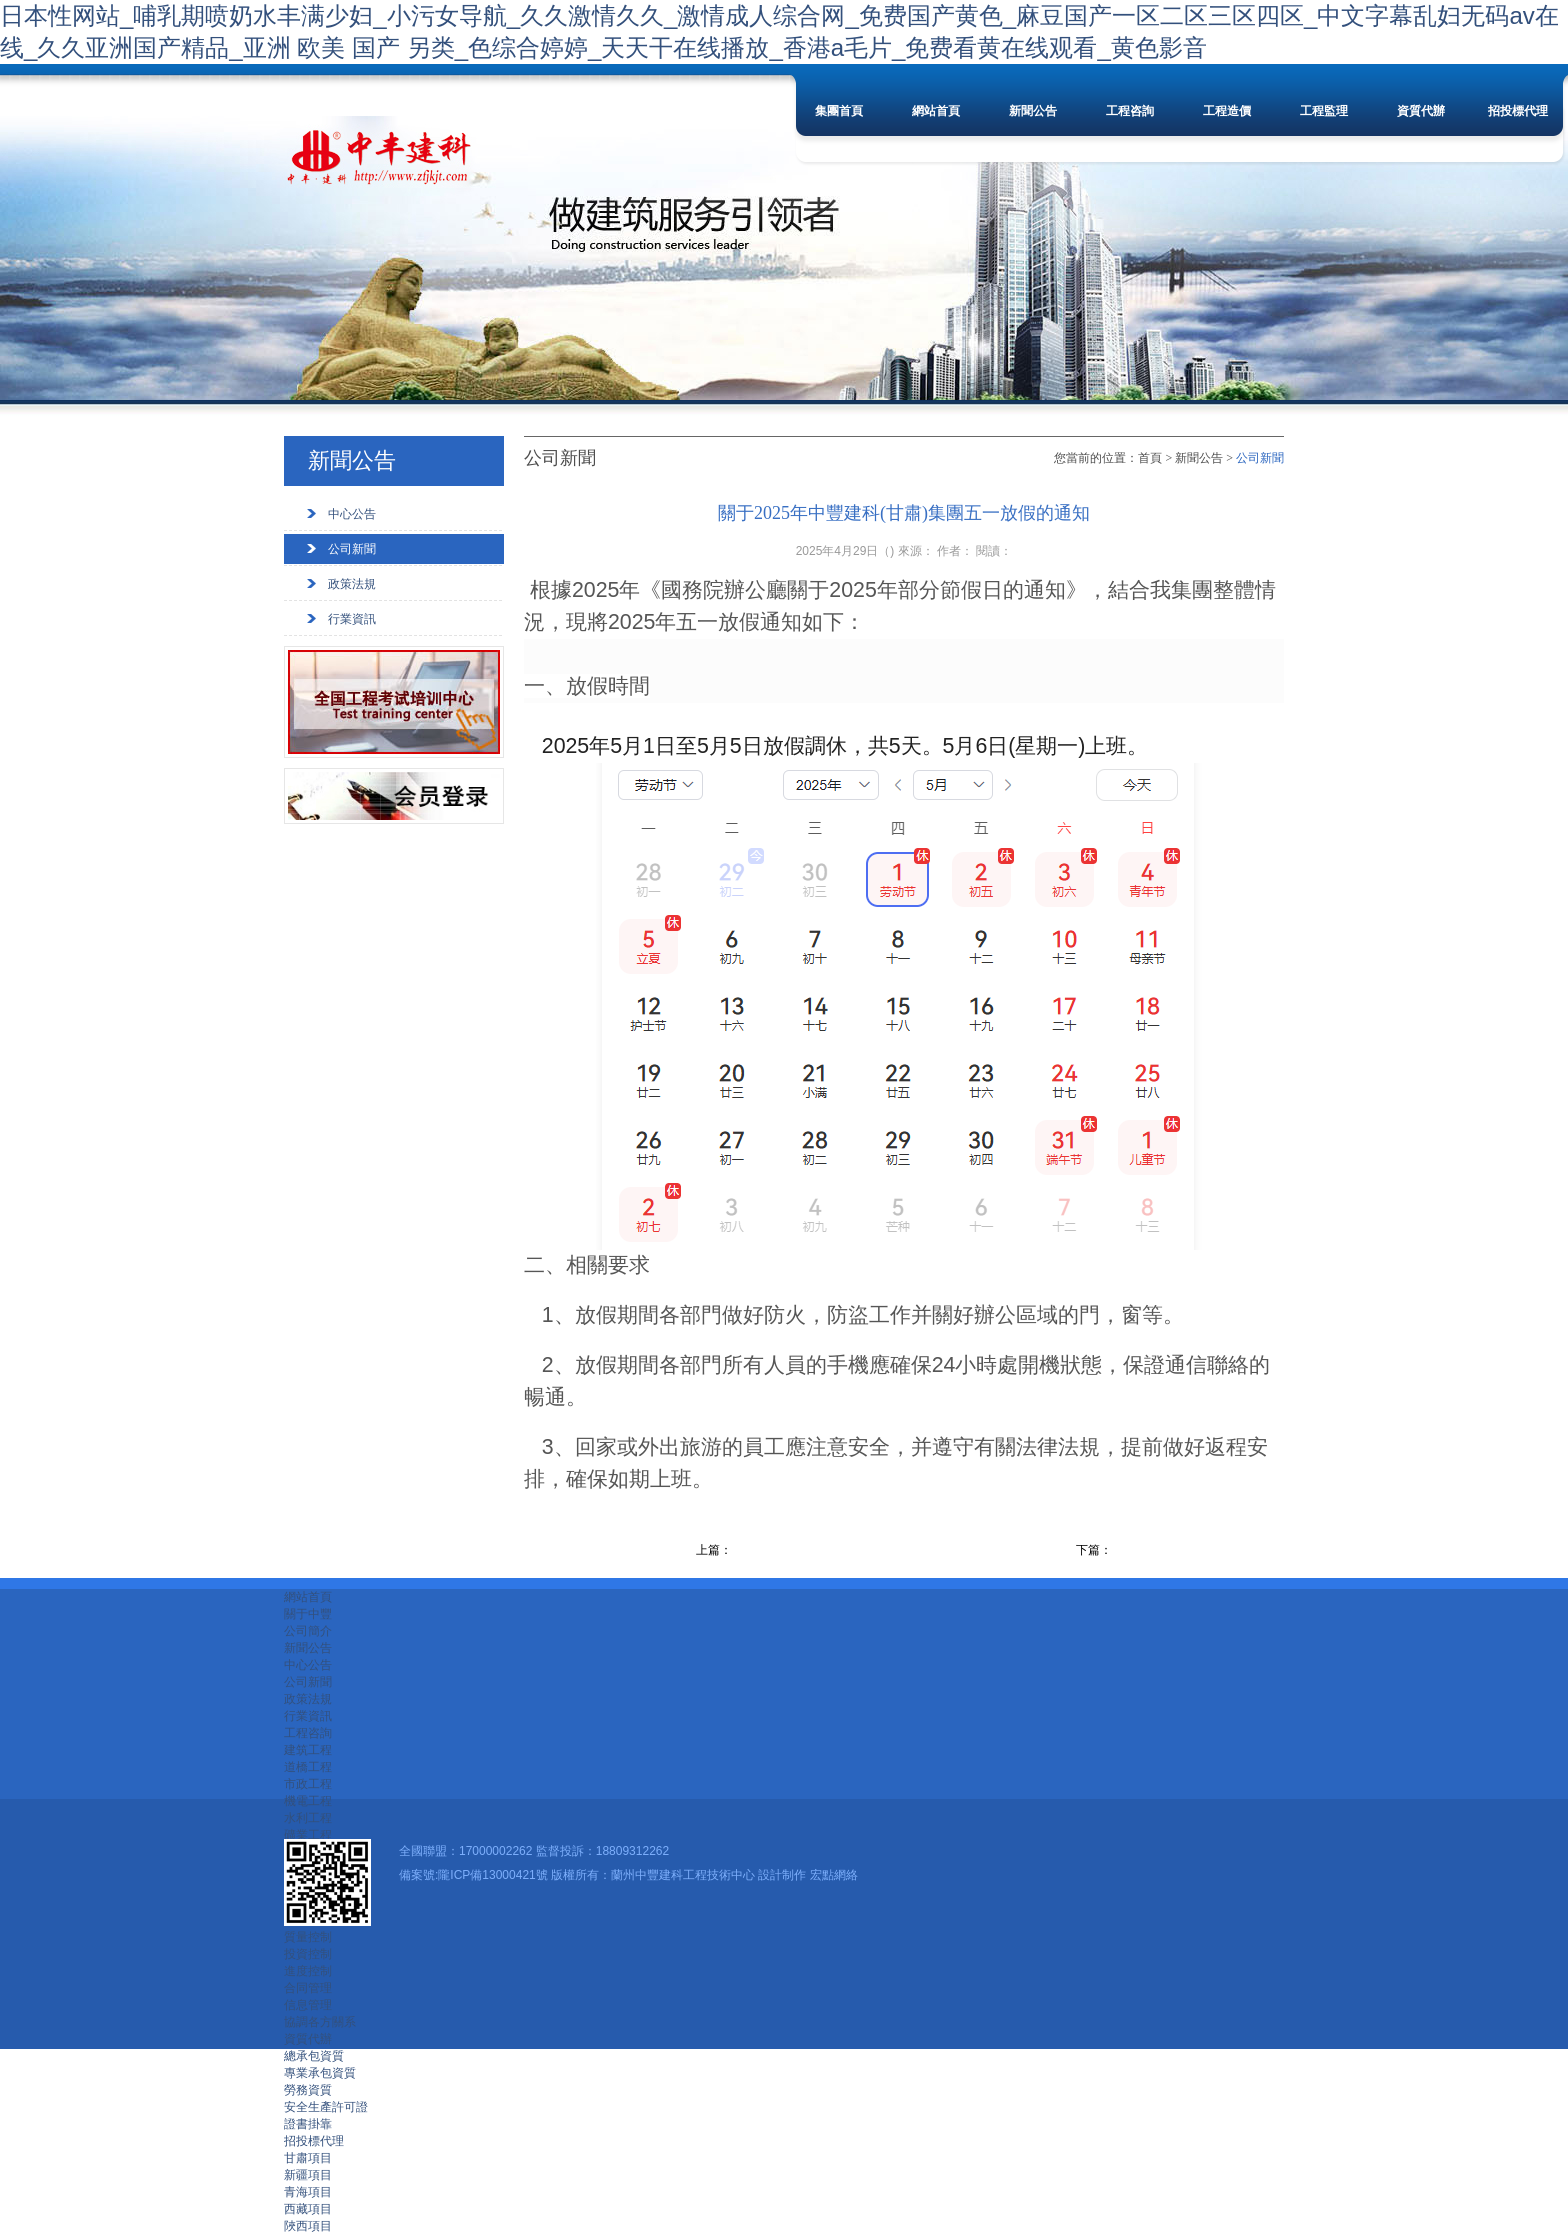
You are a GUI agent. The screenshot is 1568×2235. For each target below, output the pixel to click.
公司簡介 (308, 1631)
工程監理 (1324, 111)
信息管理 (308, 2005)
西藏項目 (308, 2209)
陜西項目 (308, 2226)
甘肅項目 (308, 2158)
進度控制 (308, 1971)
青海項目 (308, 2192)
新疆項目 (308, 2175)
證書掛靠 (308, 2124)
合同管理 (308, 1988)
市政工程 (308, 1784)
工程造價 (1227, 111)
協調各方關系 (320, 2022)
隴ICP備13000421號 (492, 1875)
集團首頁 (839, 111)
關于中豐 (308, 1614)
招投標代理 (1518, 111)
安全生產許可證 (326, 2107)
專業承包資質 (320, 2073)
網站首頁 (936, 111)
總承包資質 (314, 2056)
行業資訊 (352, 619)
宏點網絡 (834, 1875)
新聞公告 (1033, 111)
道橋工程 (308, 1767)
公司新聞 (352, 549)
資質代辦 (1421, 111)
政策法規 (352, 584)
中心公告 (352, 514)
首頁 (1150, 458)
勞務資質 (308, 2090)
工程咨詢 (1130, 111)
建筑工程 (308, 1750)
